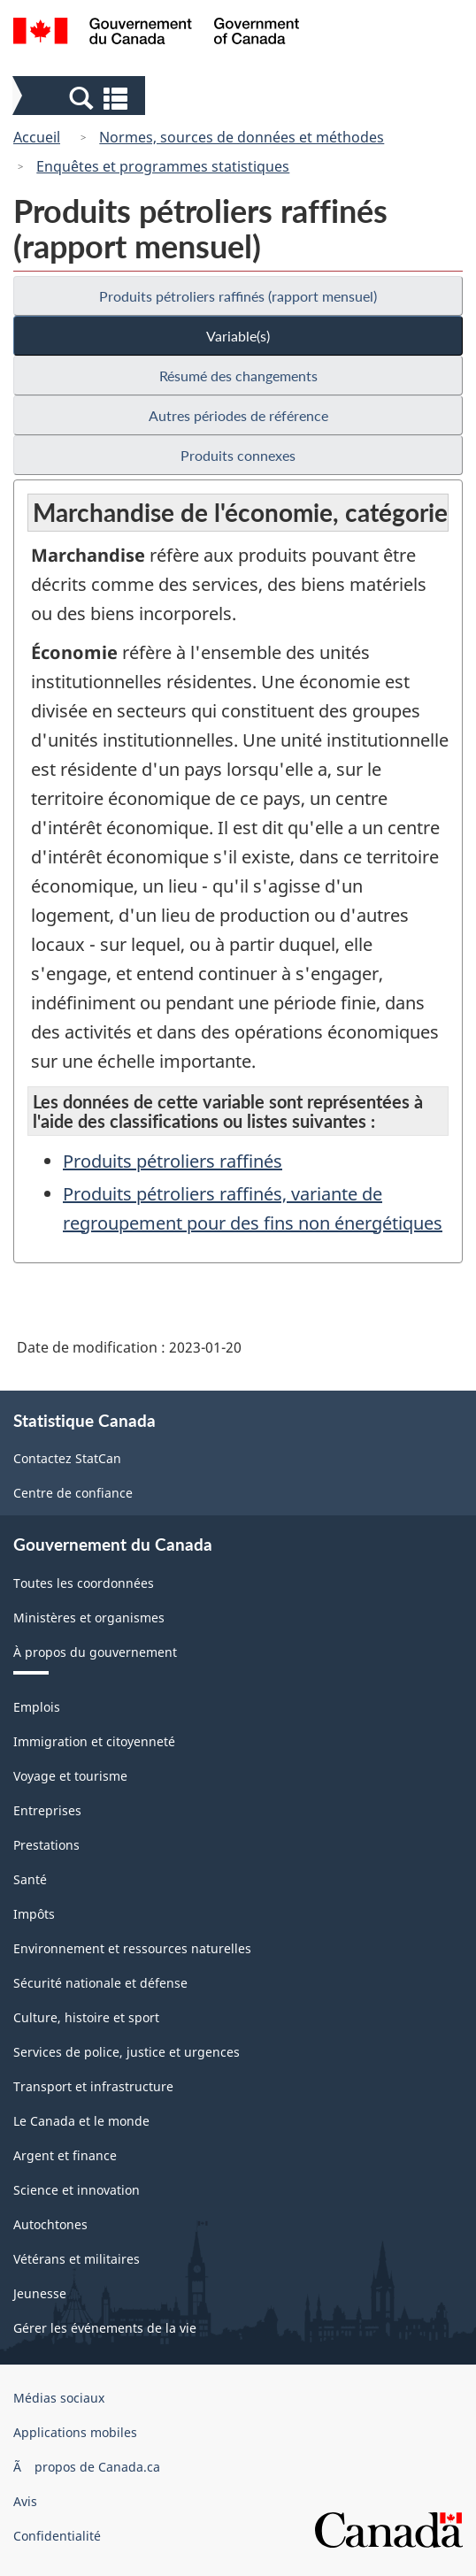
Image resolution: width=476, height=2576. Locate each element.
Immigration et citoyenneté (94, 1741)
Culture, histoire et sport (86, 2017)
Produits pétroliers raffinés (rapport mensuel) (238, 296)
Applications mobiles (75, 2432)
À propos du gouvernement (95, 1652)
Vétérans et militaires (76, 2258)
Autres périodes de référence (238, 415)
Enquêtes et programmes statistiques (162, 166)
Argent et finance (65, 2155)
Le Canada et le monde (81, 2120)
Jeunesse (39, 2293)
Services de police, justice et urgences (126, 2051)
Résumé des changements (238, 375)
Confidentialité (57, 2535)
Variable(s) (238, 335)
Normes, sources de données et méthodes (241, 137)
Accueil (36, 137)
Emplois (36, 1706)
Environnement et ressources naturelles (132, 1948)
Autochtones (50, 2224)
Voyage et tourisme (70, 1775)
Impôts (34, 1913)
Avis (25, 2501)
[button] (81, 97)
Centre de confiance (73, 1492)
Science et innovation (76, 2189)
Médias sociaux (58, 2397)
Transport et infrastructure (93, 2086)
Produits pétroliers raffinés (172, 1161)
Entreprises (47, 1810)
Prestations (46, 1844)
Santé (30, 1879)
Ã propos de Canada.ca (86, 2466)
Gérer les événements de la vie (104, 2327)
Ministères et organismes (89, 1617)
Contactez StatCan (67, 1458)
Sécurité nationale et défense (100, 1982)
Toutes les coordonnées (83, 1583)
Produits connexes (238, 455)
